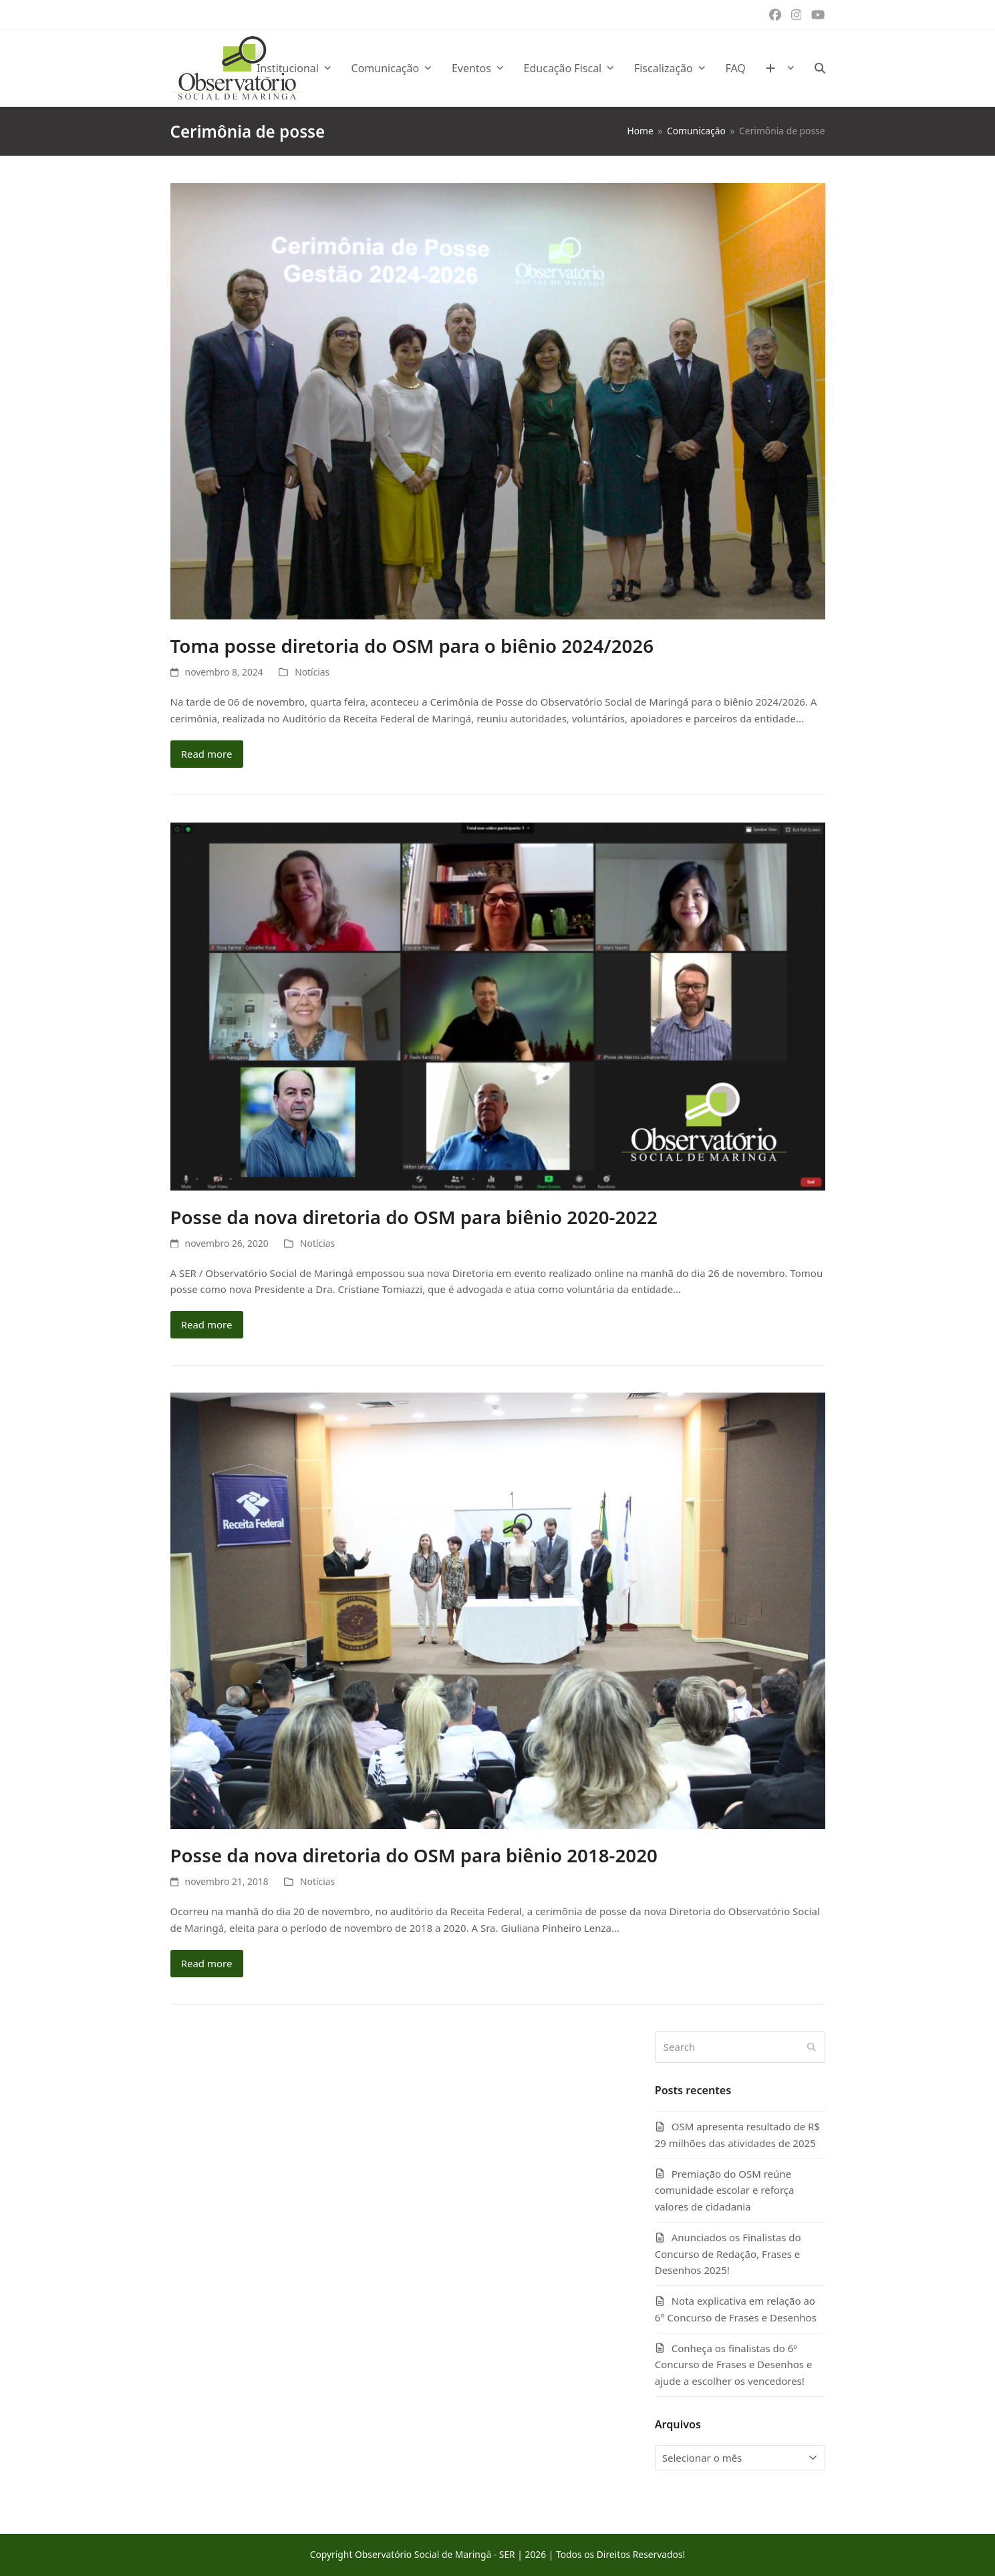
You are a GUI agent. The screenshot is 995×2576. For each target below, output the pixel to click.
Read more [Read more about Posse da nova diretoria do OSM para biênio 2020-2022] (207, 1324)
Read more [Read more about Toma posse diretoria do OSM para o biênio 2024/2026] (207, 753)
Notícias (312, 672)
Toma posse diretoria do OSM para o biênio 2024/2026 (412, 645)
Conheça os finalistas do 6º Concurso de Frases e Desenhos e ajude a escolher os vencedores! (734, 2364)
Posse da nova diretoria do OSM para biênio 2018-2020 (414, 1855)
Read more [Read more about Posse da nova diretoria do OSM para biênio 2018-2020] (207, 1963)
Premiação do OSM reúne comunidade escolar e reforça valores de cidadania (725, 2190)
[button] (820, 68)
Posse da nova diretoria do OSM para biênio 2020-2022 (414, 1217)
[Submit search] (811, 2046)
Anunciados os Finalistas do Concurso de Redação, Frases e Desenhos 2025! (728, 2254)
